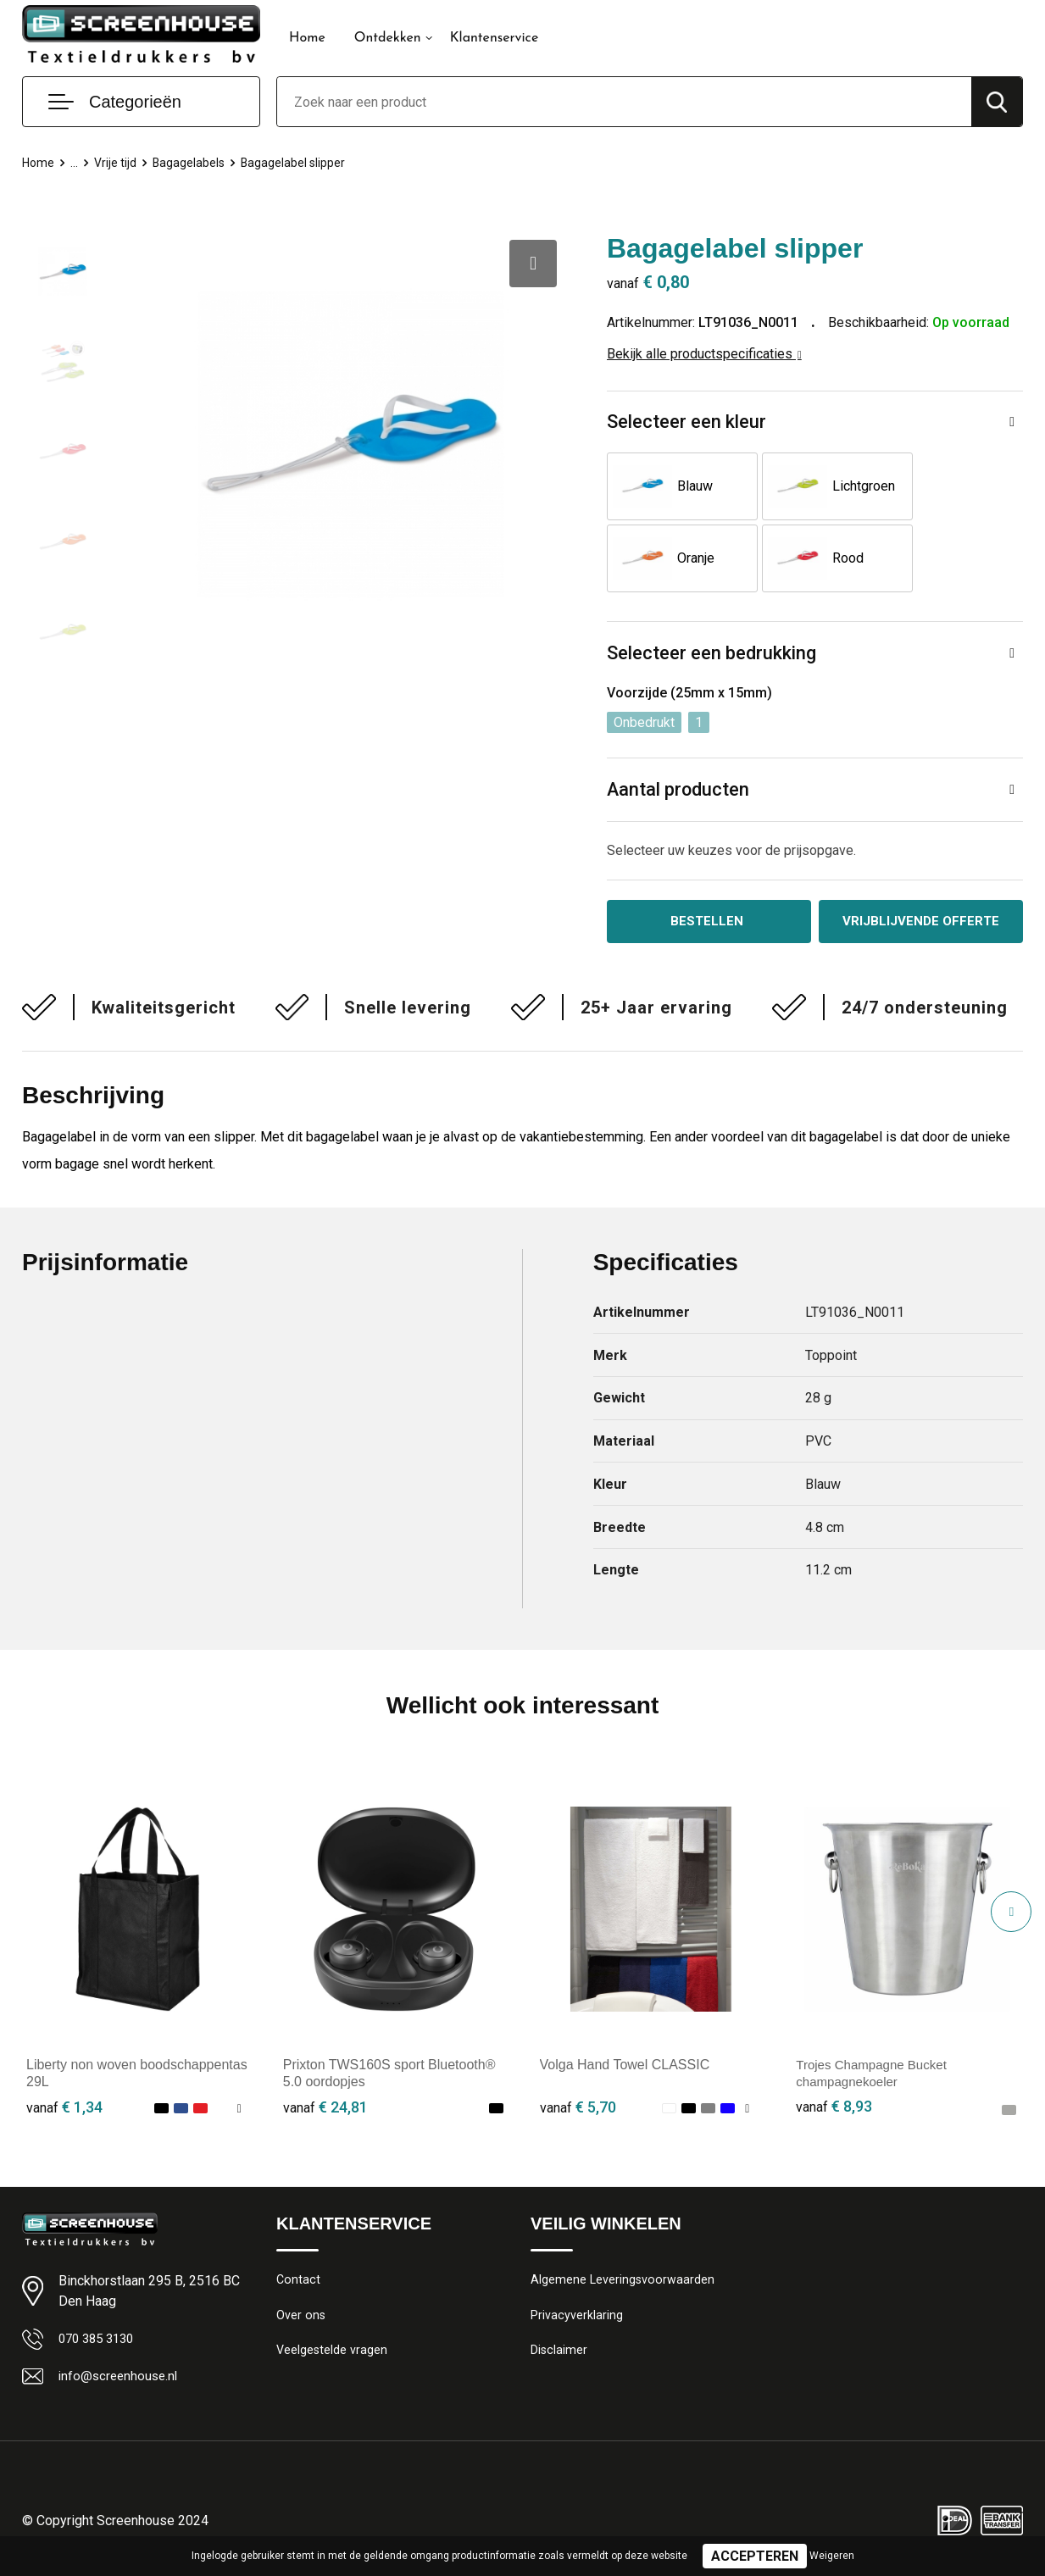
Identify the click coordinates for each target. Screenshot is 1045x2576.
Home (307, 38)
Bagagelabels (193, 162)
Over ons (301, 2320)
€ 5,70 (578, 2110)
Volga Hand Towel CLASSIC (625, 2067)
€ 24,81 (325, 2110)
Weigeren (831, 2556)
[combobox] (624, 101)
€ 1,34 (64, 2110)
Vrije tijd (118, 162)
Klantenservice (494, 38)
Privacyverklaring (577, 2320)
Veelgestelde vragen (332, 2356)
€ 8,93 (834, 2110)
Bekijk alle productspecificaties (704, 354)
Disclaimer (559, 2356)
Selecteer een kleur (686, 422)
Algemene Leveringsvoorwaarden (623, 2283)
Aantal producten (679, 791)
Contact (298, 2283)
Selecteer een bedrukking (711, 654)
